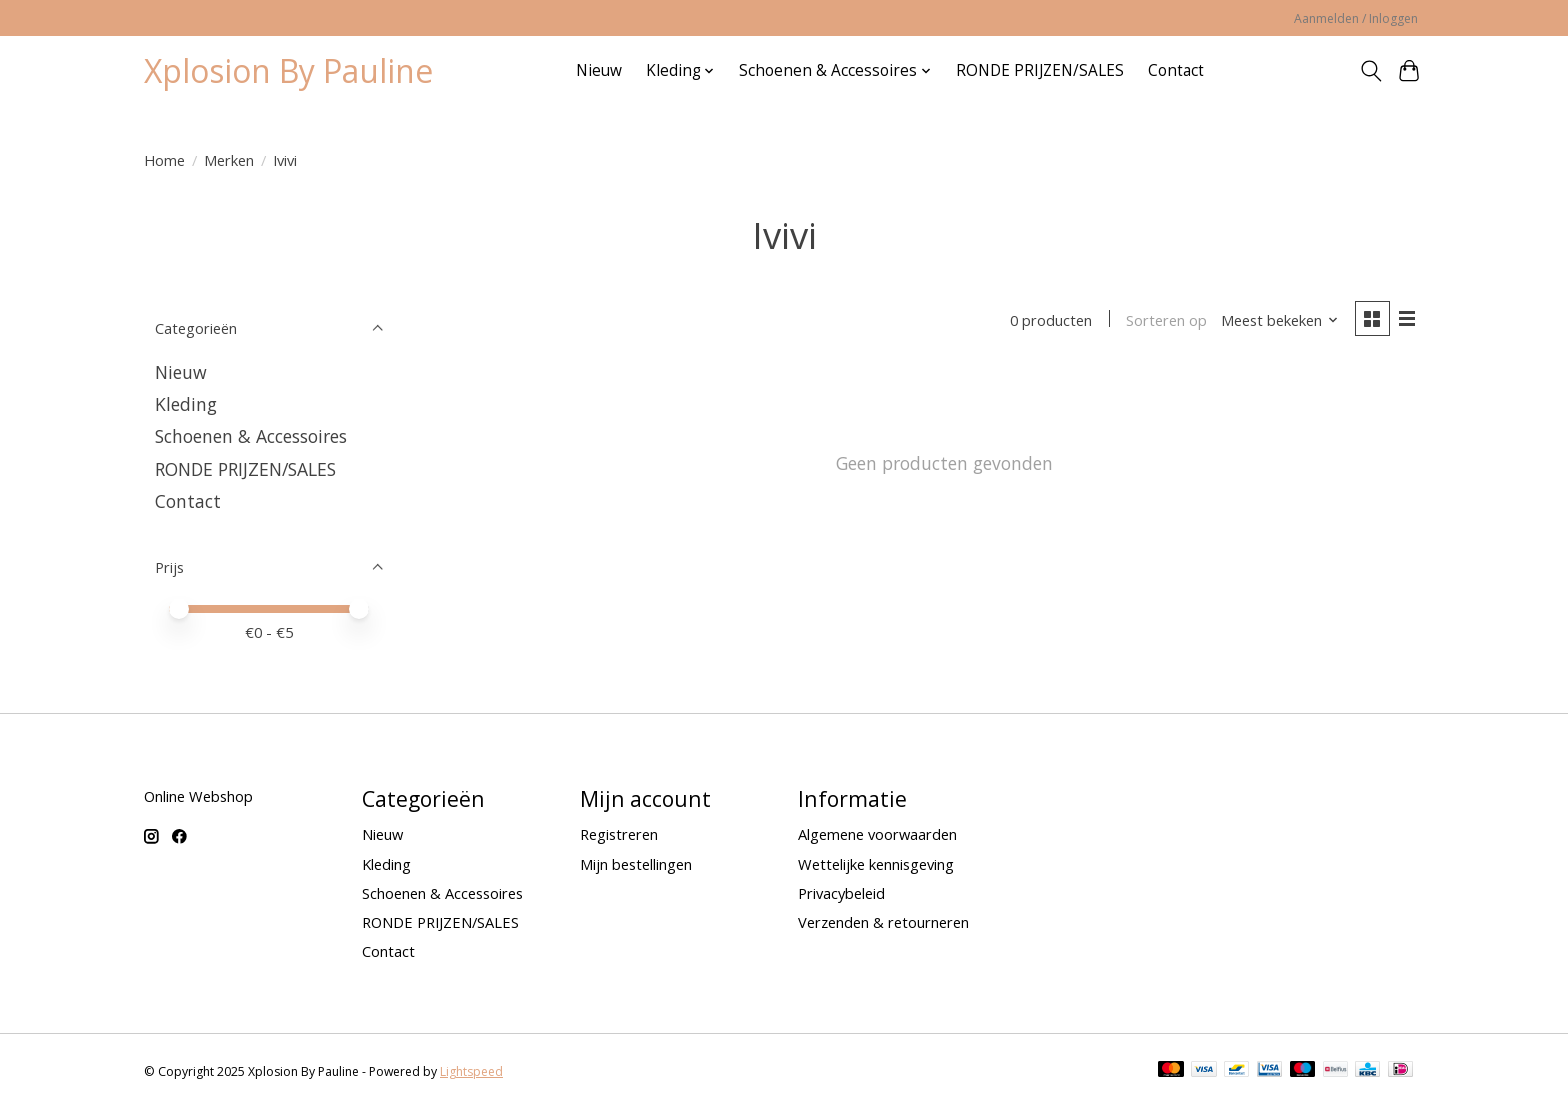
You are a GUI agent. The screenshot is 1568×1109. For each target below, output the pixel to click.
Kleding (186, 404)
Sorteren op (1166, 320)
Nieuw (599, 70)
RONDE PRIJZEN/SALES (1040, 70)
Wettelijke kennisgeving (876, 864)
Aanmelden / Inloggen (1356, 18)
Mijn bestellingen (636, 864)
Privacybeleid (841, 893)
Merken (229, 160)
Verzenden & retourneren (883, 922)
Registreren (619, 834)
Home (164, 160)
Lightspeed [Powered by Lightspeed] (471, 1071)
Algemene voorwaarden (877, 834)
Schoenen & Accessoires (251, 436)
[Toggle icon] (1370, 71)
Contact (1176, 70)
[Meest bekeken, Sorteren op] (1280, 320)
